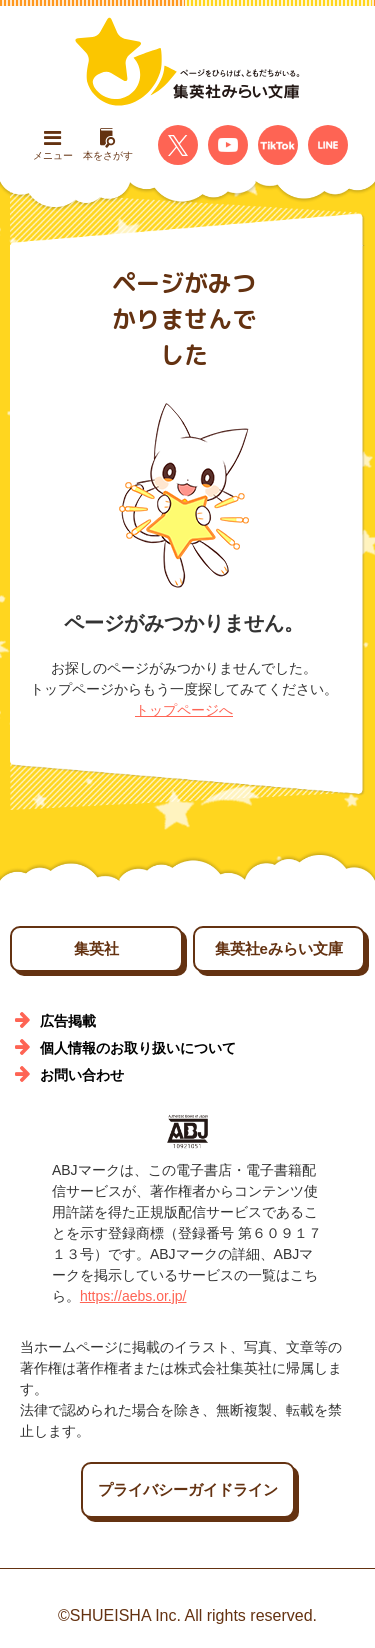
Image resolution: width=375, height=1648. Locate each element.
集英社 (96, 948)
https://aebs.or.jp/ (133, 1296)
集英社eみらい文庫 (279, 948)
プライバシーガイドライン (188, 1489)
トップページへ (184, 710)
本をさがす (108, 144)
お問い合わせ (82, 1075)
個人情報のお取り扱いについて (138, 1048)
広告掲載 (68, 1021)
